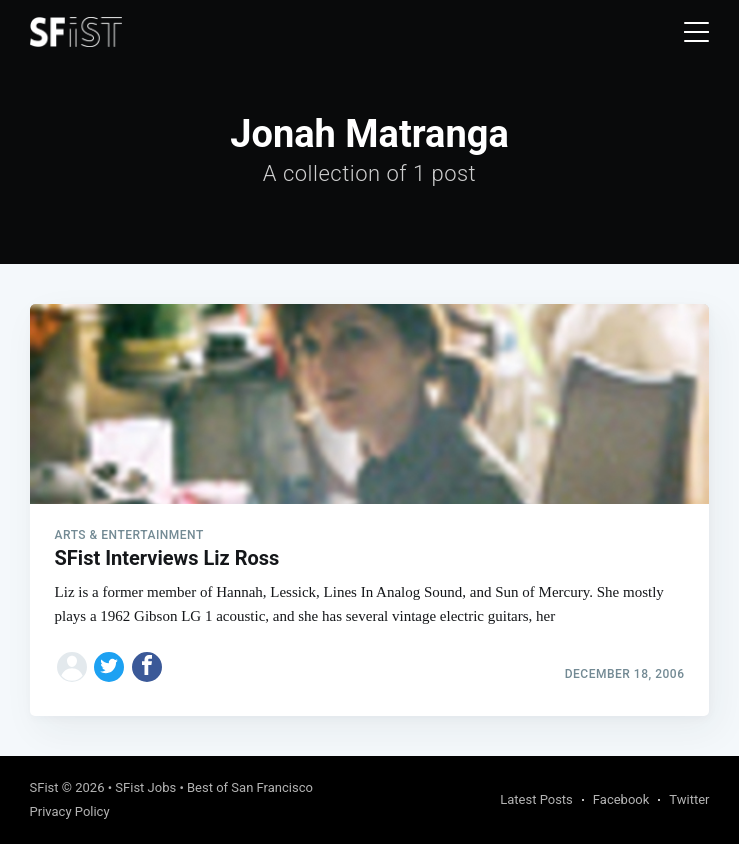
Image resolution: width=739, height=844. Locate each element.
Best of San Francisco (250, 787)
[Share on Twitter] (109, 667)
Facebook (621, 799)
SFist (44, 787)
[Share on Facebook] (147, 667)
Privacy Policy (70, 811)
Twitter (689, 799)
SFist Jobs (145, 787)
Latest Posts (536, 799)
